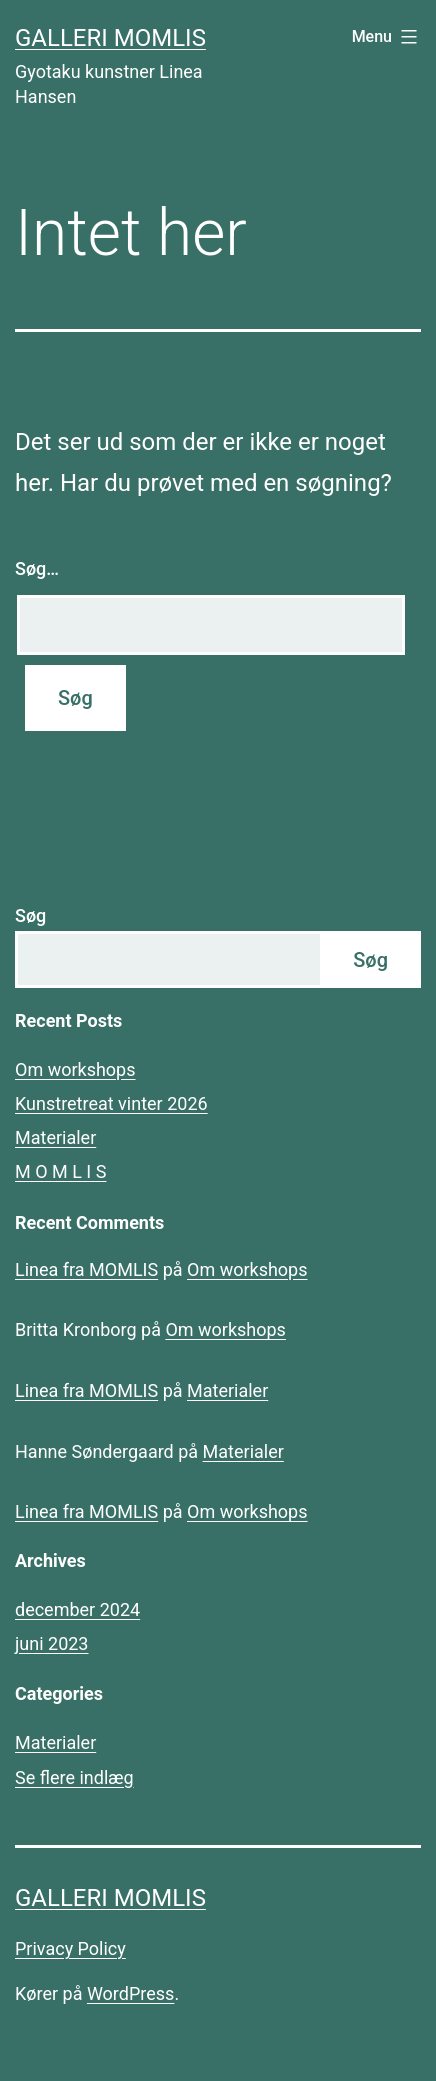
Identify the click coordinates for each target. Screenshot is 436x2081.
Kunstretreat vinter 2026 (111, 1103)
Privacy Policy (70, 1948)
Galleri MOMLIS (110, 38)
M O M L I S (60, 1171)
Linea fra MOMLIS (86, 1269)
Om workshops (75, 1069)
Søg (30, 915)
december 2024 (77, 1609)
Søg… (37, 568)
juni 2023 (51, 1643)
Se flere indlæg (74, 1777)
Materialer (55, 1137)
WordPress (130, 1993)
